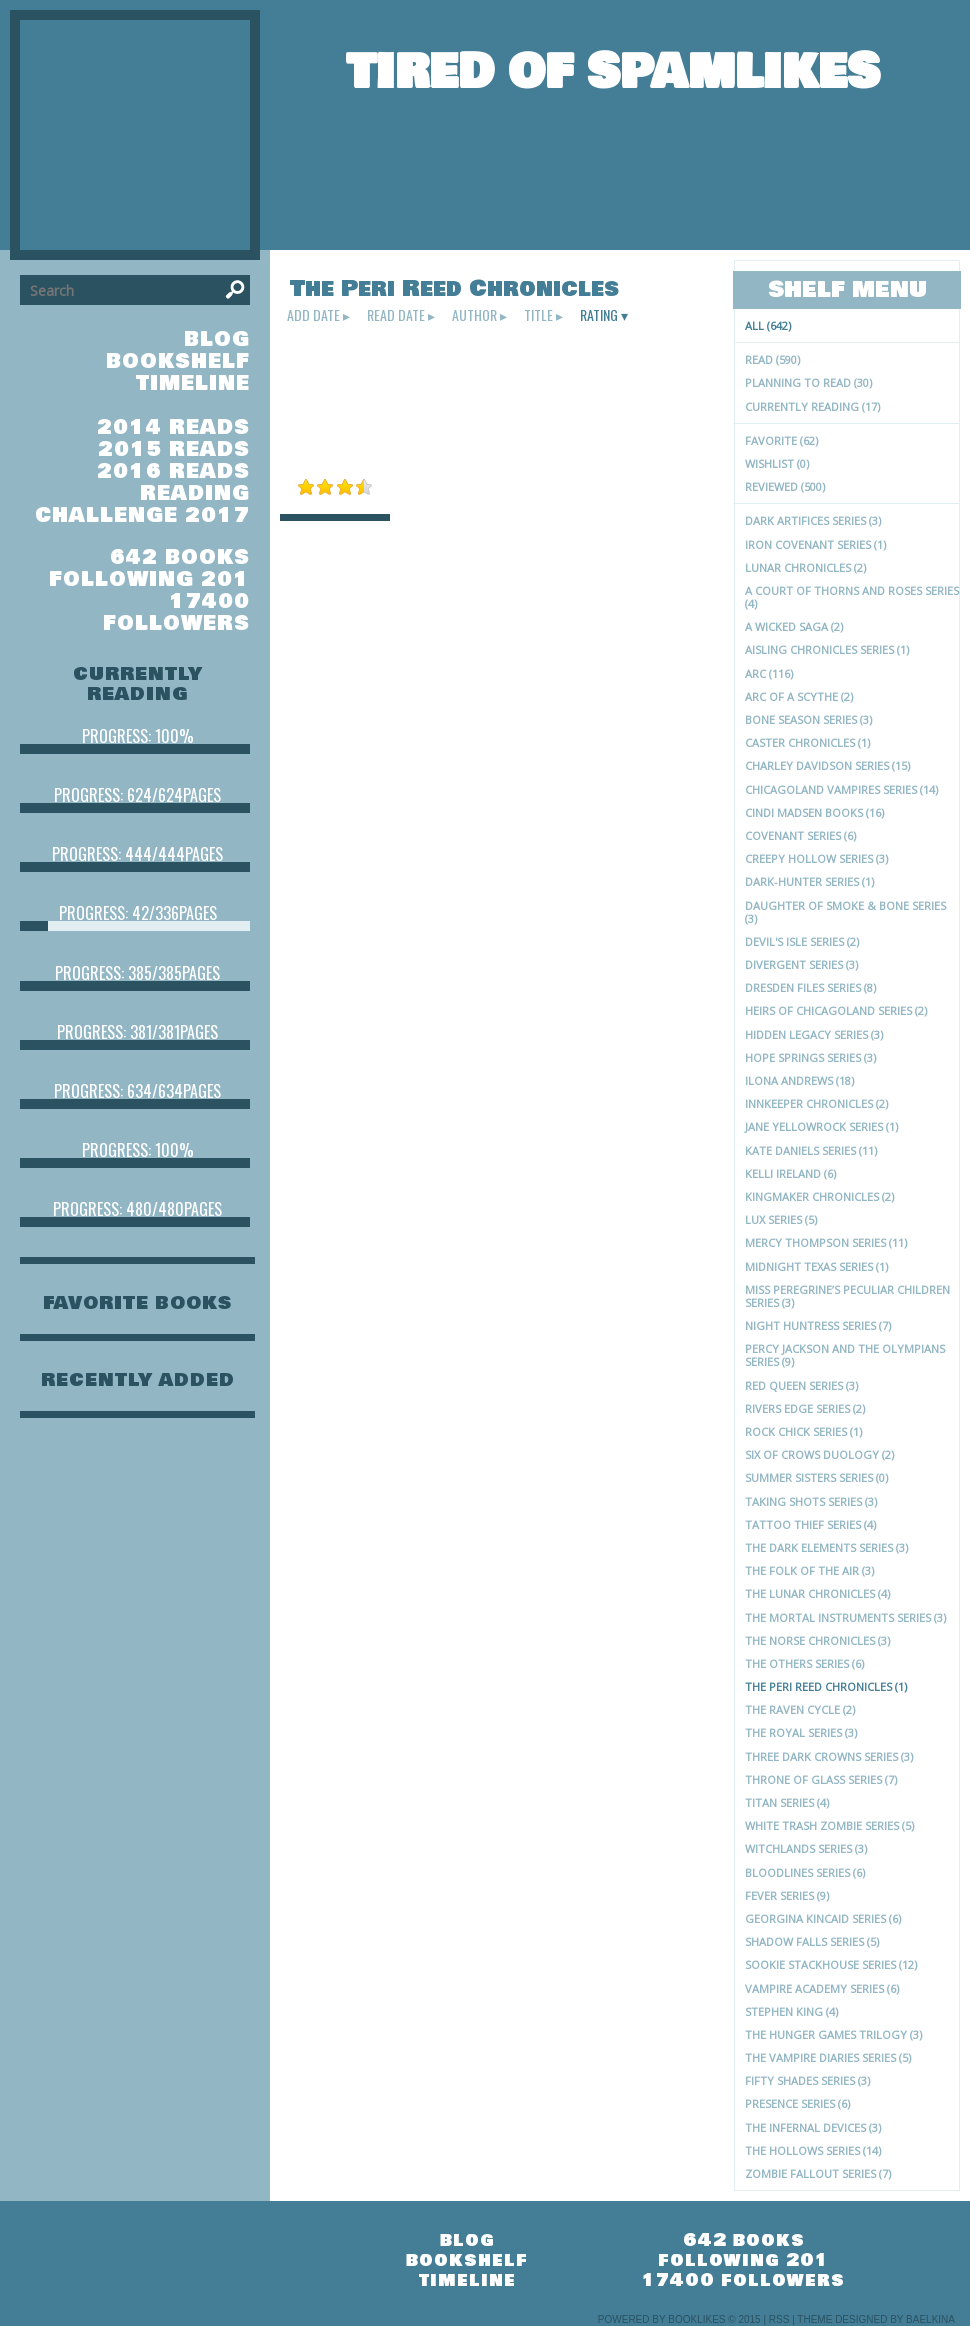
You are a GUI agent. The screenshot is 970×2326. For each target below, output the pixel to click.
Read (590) (772, 359)
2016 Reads (173, 471)
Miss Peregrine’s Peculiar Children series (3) (847, 1296)
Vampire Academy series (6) (822, 1988)
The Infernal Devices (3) (813, 2127)
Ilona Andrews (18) (799, 1080)
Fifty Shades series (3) (807, 2080)
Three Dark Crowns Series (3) (829, 1756)
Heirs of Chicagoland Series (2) (836, 1010)
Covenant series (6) (800, 835)
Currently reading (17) (812, 406)
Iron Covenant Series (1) (815, 544)
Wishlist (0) (777, 463)
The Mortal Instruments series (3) (845, 1617)
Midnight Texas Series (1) (816, 1266)
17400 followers (176, 612)
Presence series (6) (797, 2103)
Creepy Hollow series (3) (816, 858)
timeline (193, 383)
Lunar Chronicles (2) (805, 567)
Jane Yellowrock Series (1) (821, 1126)
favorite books (137, 1303)
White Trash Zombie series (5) (829, 1825)
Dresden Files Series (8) (810, 987)
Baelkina (930, 2319)
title (538, 315)
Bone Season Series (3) (808, 719)
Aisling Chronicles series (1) (827, 649)
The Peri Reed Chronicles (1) (826, 1686)
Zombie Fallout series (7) (818, 2173)
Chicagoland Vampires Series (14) (841, 789)
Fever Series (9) (787, 1895)
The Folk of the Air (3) (809, 1570)
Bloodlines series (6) (805, 1872)
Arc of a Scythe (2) (799, 696)
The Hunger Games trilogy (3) (833, 2034)
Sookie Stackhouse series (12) (831, 1964)
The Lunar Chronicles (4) (817, 1593)
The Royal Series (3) (801, 1732)
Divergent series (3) (801, 964)
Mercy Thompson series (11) (826, 1242)
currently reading (138, 684)
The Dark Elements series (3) (826, 1547)
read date (396, 315)
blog (217, 339)
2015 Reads (174, 449)
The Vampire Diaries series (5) (828, 2057)
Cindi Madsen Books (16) (814, 812)
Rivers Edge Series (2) (805, 1408)
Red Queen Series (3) (801, 1385)
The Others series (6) (804, 1663)
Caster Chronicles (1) (807, 742)
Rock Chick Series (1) (803, 1431)
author (474, 315)
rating (599, 315)
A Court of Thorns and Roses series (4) (852, 597)
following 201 (149, 579)
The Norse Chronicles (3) (817, 1640)
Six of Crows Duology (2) (819, 1454)
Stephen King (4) (791, 2011)
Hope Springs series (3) (810, 1057)
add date (313, 315)
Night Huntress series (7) (818, 1325)
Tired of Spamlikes (613, 72)
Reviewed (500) (785, 486)
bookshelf (178, 361)
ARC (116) (769, 673)
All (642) (768, 325)
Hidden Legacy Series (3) (814, 1034)
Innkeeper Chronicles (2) (816, 1103)
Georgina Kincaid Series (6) (823, 1918)
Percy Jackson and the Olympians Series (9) (845, 1355)
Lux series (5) (781, 1219)
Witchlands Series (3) (806, 1848)
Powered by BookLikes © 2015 (679, 2319)
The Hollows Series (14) (813, 2150)
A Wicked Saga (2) (794, 626)
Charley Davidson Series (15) (827, 765)
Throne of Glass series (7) (821, 1779)
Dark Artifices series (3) (813, 520)
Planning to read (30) (808, 382)
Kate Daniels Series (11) (811, 1150)
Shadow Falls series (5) (812, 1941)
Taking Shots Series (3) (811, 1501)
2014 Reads (173, 427)
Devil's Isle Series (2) (802, 941)
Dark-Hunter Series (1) (809, 881)
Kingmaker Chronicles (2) (819, 1196)
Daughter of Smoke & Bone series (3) (845, 912)
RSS (779, 2319)
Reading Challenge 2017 (142, 504)
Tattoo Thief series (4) (810, 1524)
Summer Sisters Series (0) (816, 1477)
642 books (180, 557)
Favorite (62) (781, 440)
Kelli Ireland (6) (790, 1173)
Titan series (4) (787, 1802)
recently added (138, 1380)
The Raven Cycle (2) (800, 1709)
